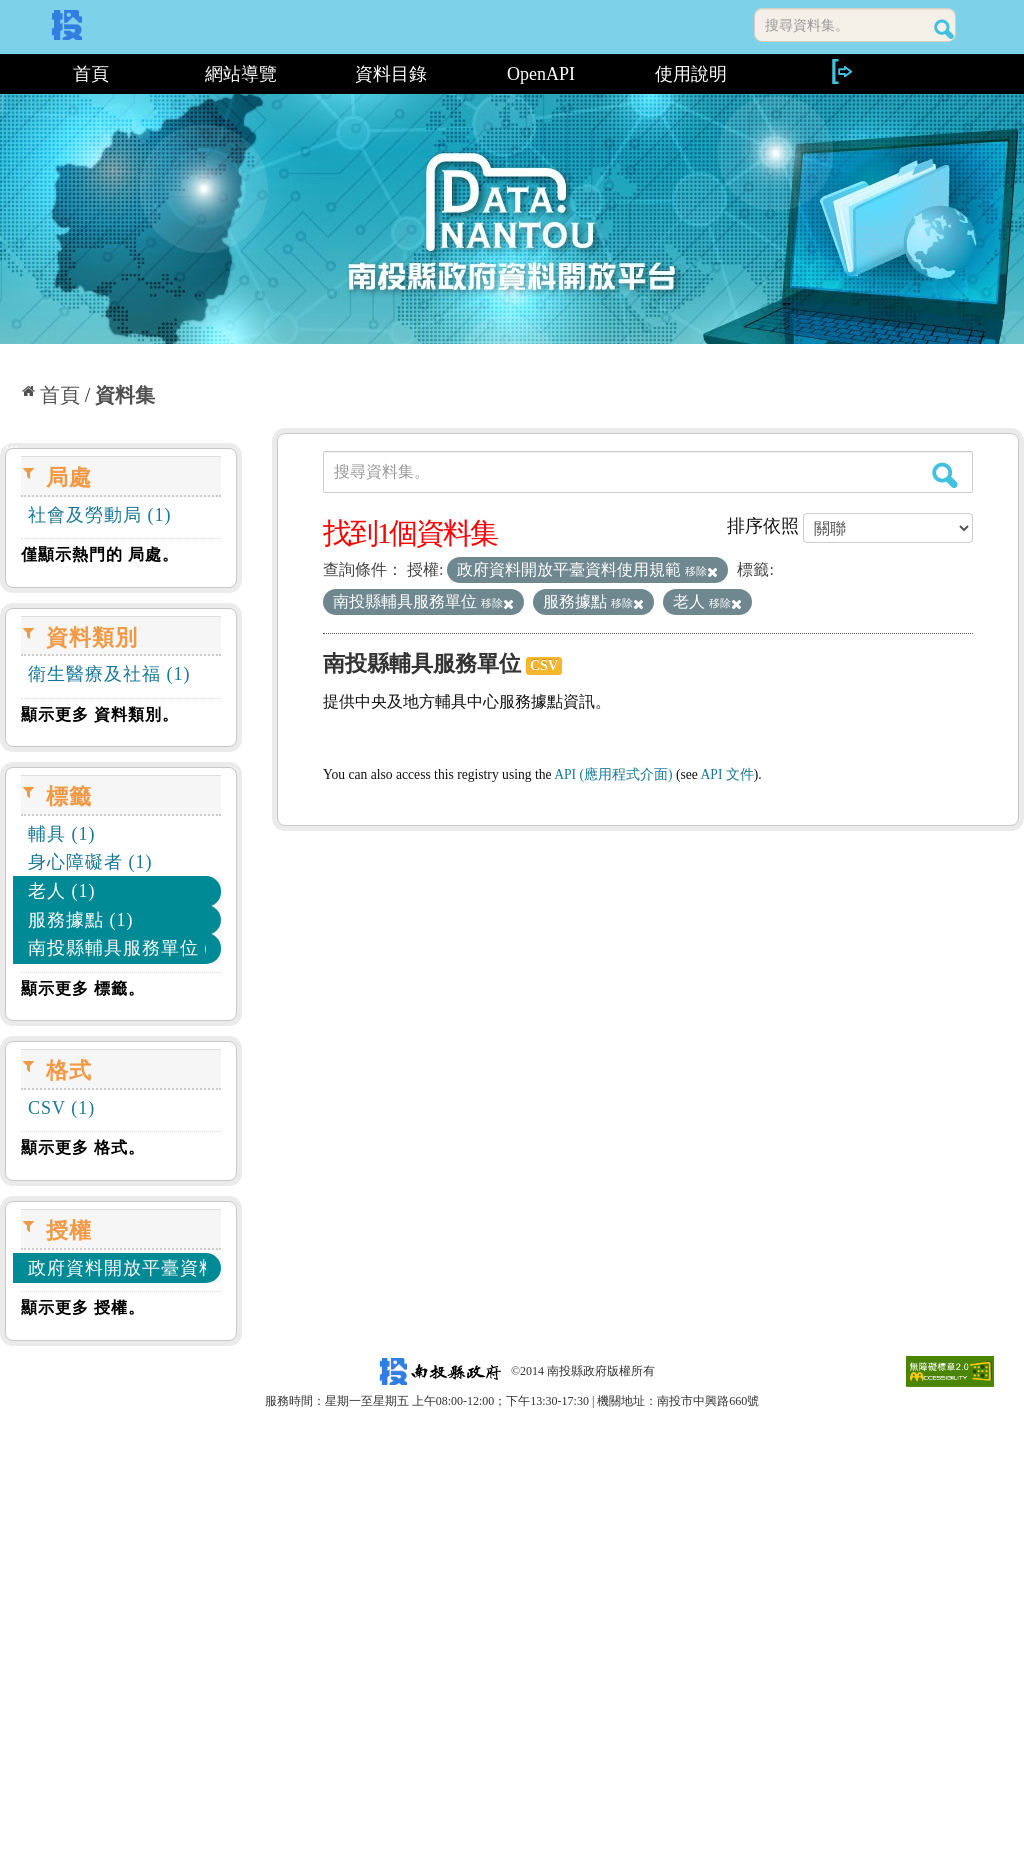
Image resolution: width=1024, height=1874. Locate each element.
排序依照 (763, 526)
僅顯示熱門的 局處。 (100, 554)
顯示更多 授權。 (83, 1307)
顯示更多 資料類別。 (100, 714)
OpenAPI (541, 74)
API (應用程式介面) (613, 774)
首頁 (91, 74)
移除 (701, 571)
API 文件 (727, 774)
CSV (544, 665)
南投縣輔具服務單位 (422, 663)
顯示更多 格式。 (83, 1147)
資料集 (125, 395)
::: (7, 74)
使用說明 (691, 74)
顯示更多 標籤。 (83, 988)
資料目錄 (391, 74)
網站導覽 (241, 74)
